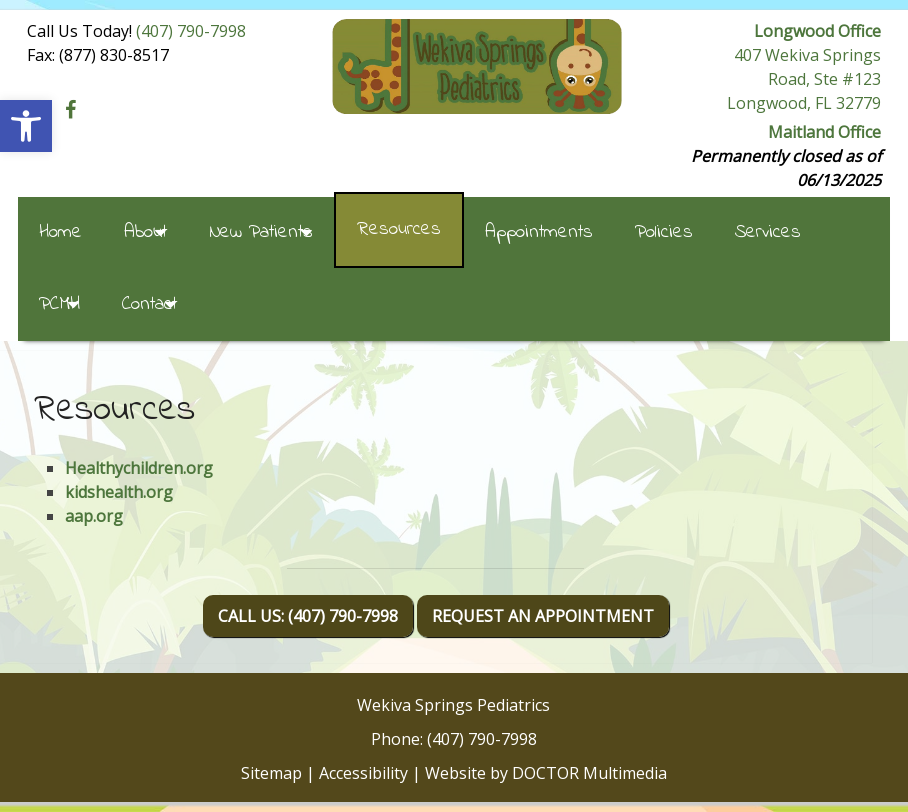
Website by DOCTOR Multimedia (546, 773)
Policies (664, 232)
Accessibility (363, 773)
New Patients (261, 232)
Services (768, 232)
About (145, 232)
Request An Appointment (543, 616)
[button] (26, 126)
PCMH (59, 304)
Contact (149, 304)
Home (60, 232)
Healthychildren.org (139, 468)
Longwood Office (817, 31)
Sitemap (271, 773)
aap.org (94, 516)
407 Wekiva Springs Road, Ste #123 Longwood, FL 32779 (804, 79)
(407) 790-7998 (191, 31)
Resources (399, 229)
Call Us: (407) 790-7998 (308, 616)
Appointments (539, 232)
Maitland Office (824, 132)
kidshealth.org (119, 492)
